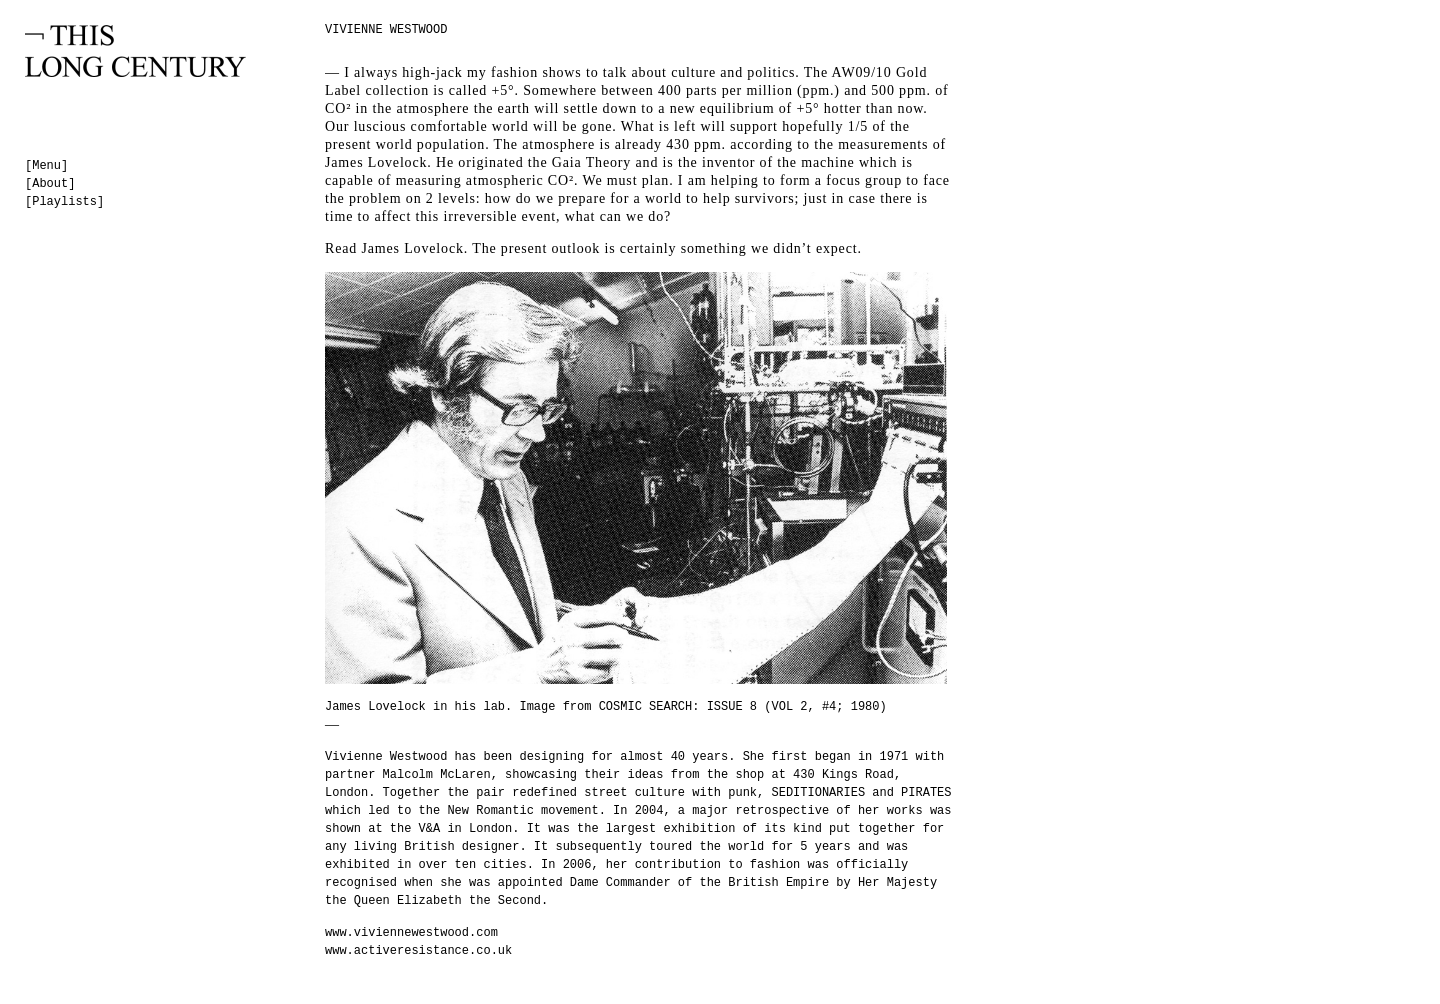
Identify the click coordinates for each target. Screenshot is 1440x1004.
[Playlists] (64, 202)
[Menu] (46, 166)
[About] (50, 184)
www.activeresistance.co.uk (418, 951)
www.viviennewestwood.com (411, 933)
